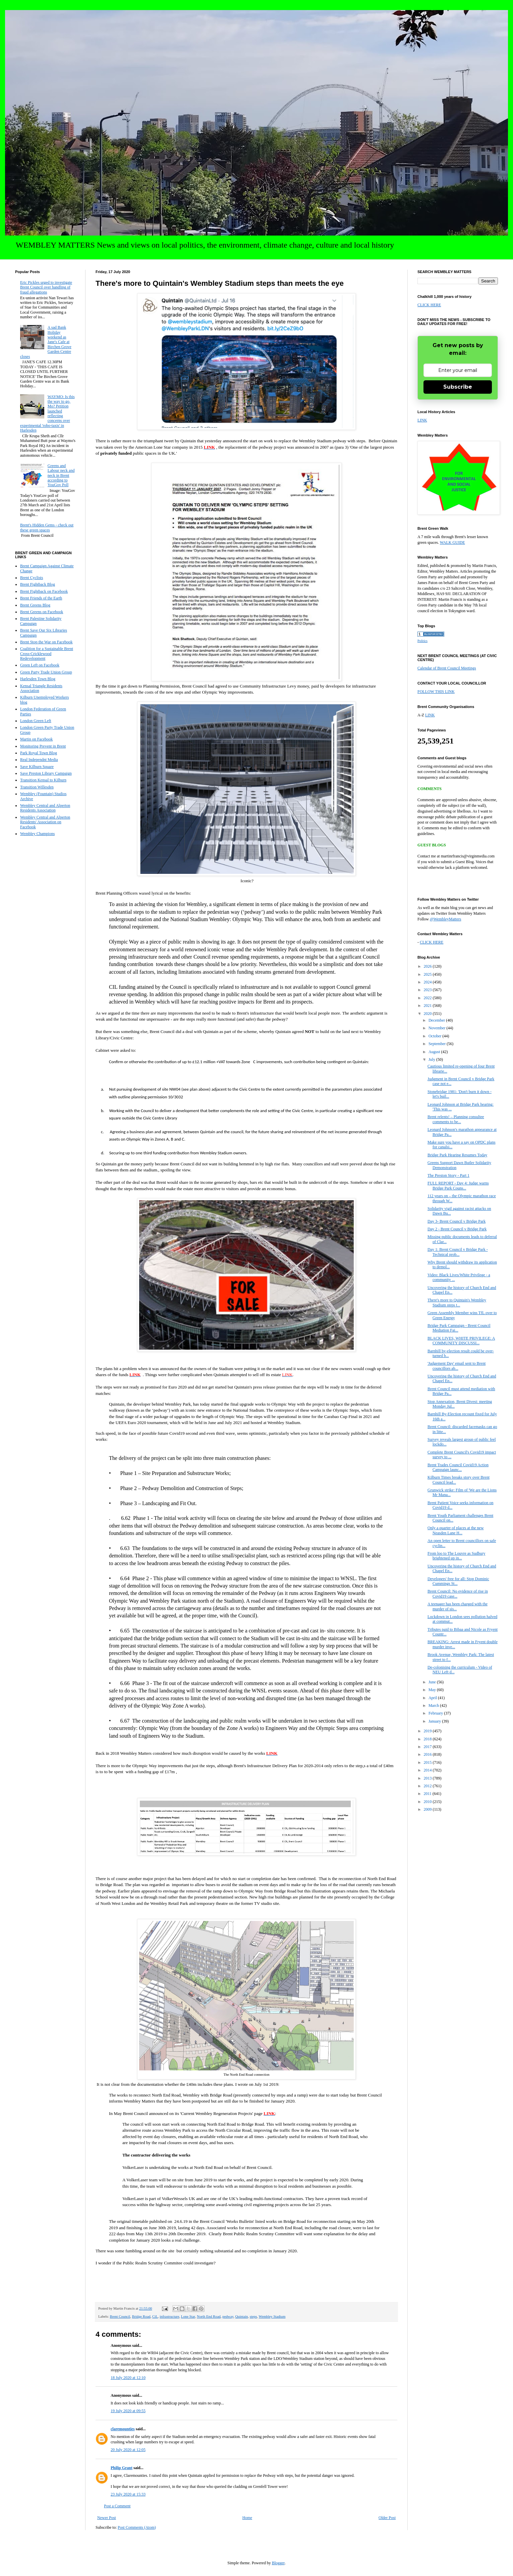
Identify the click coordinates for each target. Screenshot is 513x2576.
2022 (428, 997)
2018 (428, 1739)
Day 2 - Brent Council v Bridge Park (457, 1229)
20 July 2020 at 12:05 (128, 2449)
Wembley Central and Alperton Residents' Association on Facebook (45, 822)
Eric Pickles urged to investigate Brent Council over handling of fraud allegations (46, 287)
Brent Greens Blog (35, 605)
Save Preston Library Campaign (46, 773)
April (433, 1697)
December (437, 1020)
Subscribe (457, 387)
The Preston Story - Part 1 (448, 1175)
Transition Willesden (37, 787)
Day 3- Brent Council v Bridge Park (456, 1221)
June (433, 1682)
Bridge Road (141, 2316)
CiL (155, 2316)
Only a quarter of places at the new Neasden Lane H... (455, 1530)
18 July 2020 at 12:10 (128, 2377)
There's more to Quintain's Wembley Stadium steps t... (456, 1302)
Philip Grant (121, 2467)
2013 (428, 1778)
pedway (227, 2316)
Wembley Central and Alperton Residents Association (45, 808)
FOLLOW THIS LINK (436, 691)
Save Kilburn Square (37, 766)
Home (247, 2517)
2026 (428, 966)
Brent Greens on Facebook (41, 611)
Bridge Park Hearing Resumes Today (457, 1155)
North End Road (209, 2316)
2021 (428, 1005)
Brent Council (120, 2316)
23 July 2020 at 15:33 (128, 2494)
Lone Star (188, 2316)
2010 (428, 1801)
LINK (422, 420)
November (438, 1028)
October (436, 1036)
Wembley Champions (37, 833)
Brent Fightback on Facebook (44, 591)
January (435, 1721)
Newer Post (106, 2517)
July (432, 1059)
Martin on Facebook (36, 739)
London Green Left (35, 720)
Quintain (241, 2316)
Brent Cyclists (31, 577)
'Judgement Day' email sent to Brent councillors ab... (456, 1365)
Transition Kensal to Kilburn (43, 780)
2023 (428, 989)
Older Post (387, 2517)
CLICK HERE (429, 305)
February (436, 1713)
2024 (428, 982)
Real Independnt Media (39, 759)
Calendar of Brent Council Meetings (446, 668)
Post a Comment (117, 2506)
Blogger (278, 2563)
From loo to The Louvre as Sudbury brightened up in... (456, 1555)
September (438, 1043)
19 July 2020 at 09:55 (128, 2410)
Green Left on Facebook (39, 665)
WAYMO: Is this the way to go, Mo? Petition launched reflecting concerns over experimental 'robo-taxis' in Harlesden (47, 413)
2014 (428, 1770)
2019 (428, 1731)
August (435, 1051)
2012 (428, 1786)
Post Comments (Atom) (137, 2527)
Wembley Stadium (272, 2316)
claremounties (123, 2429)
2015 (428, 1762)
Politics (422, 641)
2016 (428, 1754)
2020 (428, 1013)
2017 (428, 1746)
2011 (428, 1793)
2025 (428, 974)
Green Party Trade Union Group (46, 672)
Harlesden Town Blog (37, 679)
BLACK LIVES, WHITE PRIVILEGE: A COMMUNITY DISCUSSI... (461, 1340)
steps (253, 2316)
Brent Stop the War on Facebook (46, 642)
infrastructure (169, 2316)
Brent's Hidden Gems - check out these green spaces (46, 527)
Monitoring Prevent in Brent (43, 746)
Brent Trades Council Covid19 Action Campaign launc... (458, 1467)
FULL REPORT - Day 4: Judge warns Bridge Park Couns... (458, 1185)
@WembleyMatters (445, 919)
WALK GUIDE (452, 542)
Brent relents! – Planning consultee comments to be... (455, 1119)
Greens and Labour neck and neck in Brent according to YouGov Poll (61, 475)
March (434, 1705)
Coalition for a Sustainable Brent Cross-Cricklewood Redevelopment (46, 653)
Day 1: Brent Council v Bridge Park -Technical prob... (457, 1252)
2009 (428, 1809)
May (433, 1689)
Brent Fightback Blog (37, 584)
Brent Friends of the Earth (41, 598)
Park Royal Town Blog (38, 753)
